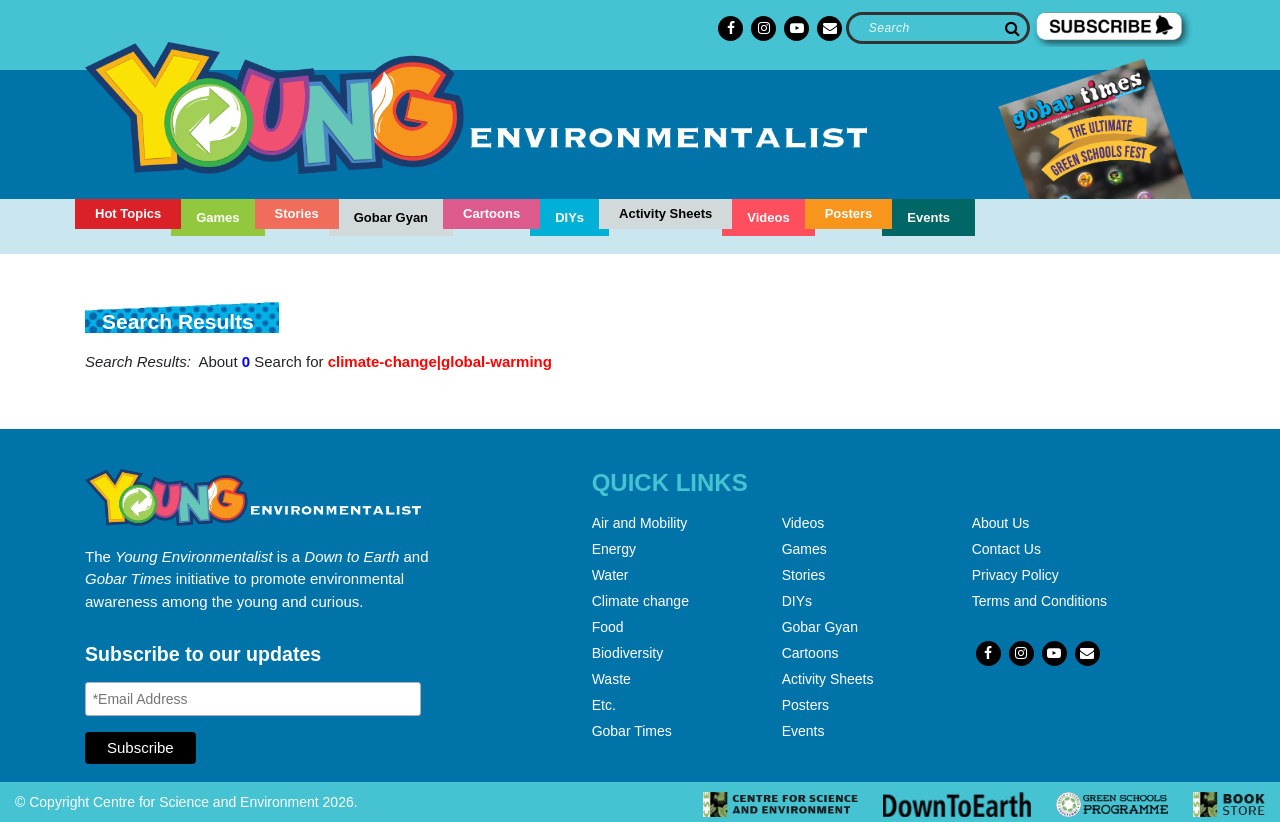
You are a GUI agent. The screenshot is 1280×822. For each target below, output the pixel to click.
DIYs (569, 217)
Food (608, 627)
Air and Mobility (640, 523)
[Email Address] (253, 699)
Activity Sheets (665, 213)
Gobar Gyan (391, 217)
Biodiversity (628, 653)
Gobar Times (632, 731)
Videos (768, 217)
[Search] (937, 28)
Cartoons (491, 213)
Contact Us (1006, 549)
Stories (297, 213)
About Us (1001, 523)
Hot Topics (128, 213)
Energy (614, 549)
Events (928, 217)
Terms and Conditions (1039, 601)
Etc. (604, 705)
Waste (611, 679)
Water (610, 575)
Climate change (640, 601)
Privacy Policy (1015, 575)
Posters (849, 213)
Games (217, 217)
